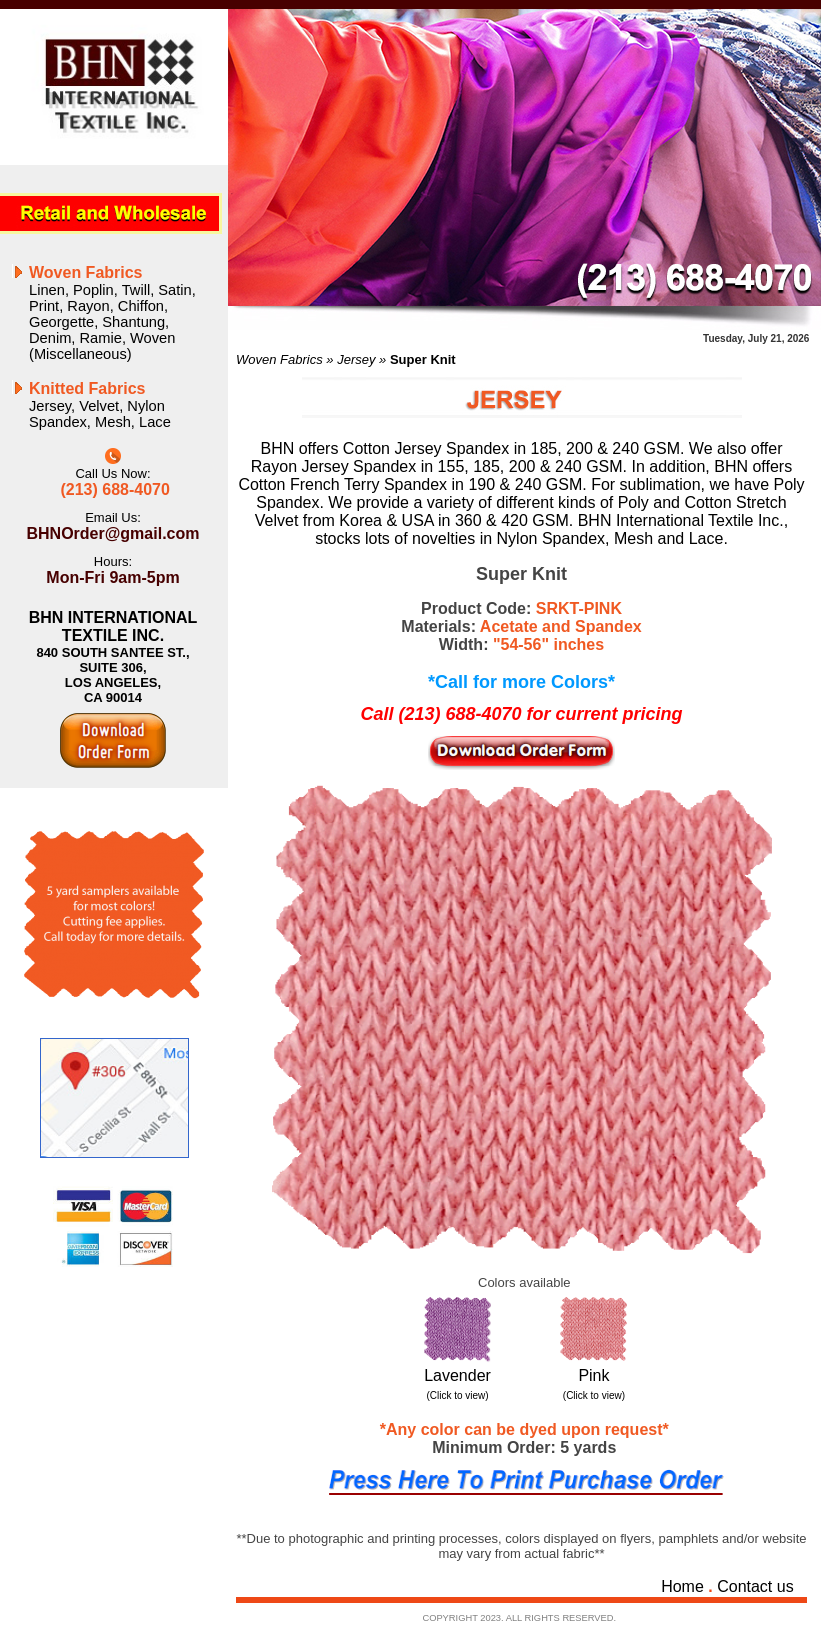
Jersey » (363, 359)
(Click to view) (457, 1395)
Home (682, 1586)
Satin (174, 290)
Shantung (133, 322)
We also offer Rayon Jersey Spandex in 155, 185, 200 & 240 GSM (517, 457)
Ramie (101, 338)
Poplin (93, 290)
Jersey (50, 406)
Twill (136, 290)
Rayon (88, 306)
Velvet (99, 406)
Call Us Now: (112, 473)
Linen (47, 290)
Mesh (113, 422)
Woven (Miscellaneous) (102, 346)
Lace (155, 422)
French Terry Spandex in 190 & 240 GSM (436, 484)
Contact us (755, 1586)
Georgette (61, 322)
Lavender (457, 1375)
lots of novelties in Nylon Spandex (482, 538)
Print (44, 306)
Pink (593, 1375)
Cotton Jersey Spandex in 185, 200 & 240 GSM (511, 448)
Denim (50, 338)
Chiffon (141, 306)
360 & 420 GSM (512, 520)
